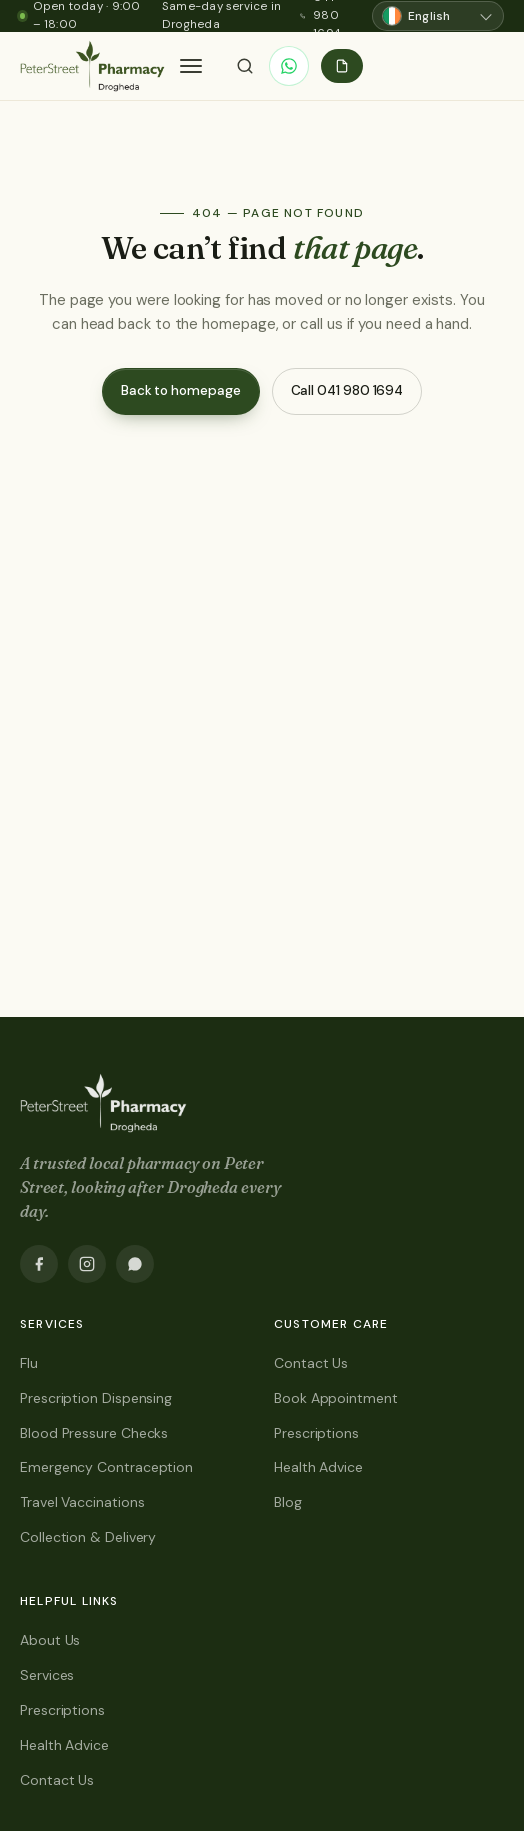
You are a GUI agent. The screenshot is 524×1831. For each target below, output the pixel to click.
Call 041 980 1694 (347, 390)
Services (47, 1675)
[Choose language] (438, 16)
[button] (191, 66)
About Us (50, 1640)
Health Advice (318, 1467)
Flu (29, 1363)
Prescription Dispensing (96, 1398)
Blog (288, 1502)
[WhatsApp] (289, 66)
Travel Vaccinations (82, 1502)
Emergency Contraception (106, 1467)
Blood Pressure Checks (94, 1433)
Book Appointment (336, 1398)
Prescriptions (316, 1433)
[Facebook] (39, 1264)
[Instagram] (87, 1264)
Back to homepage (181, 390)
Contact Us (311, 1363)
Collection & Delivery (88, 1537)
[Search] (245, 66)
